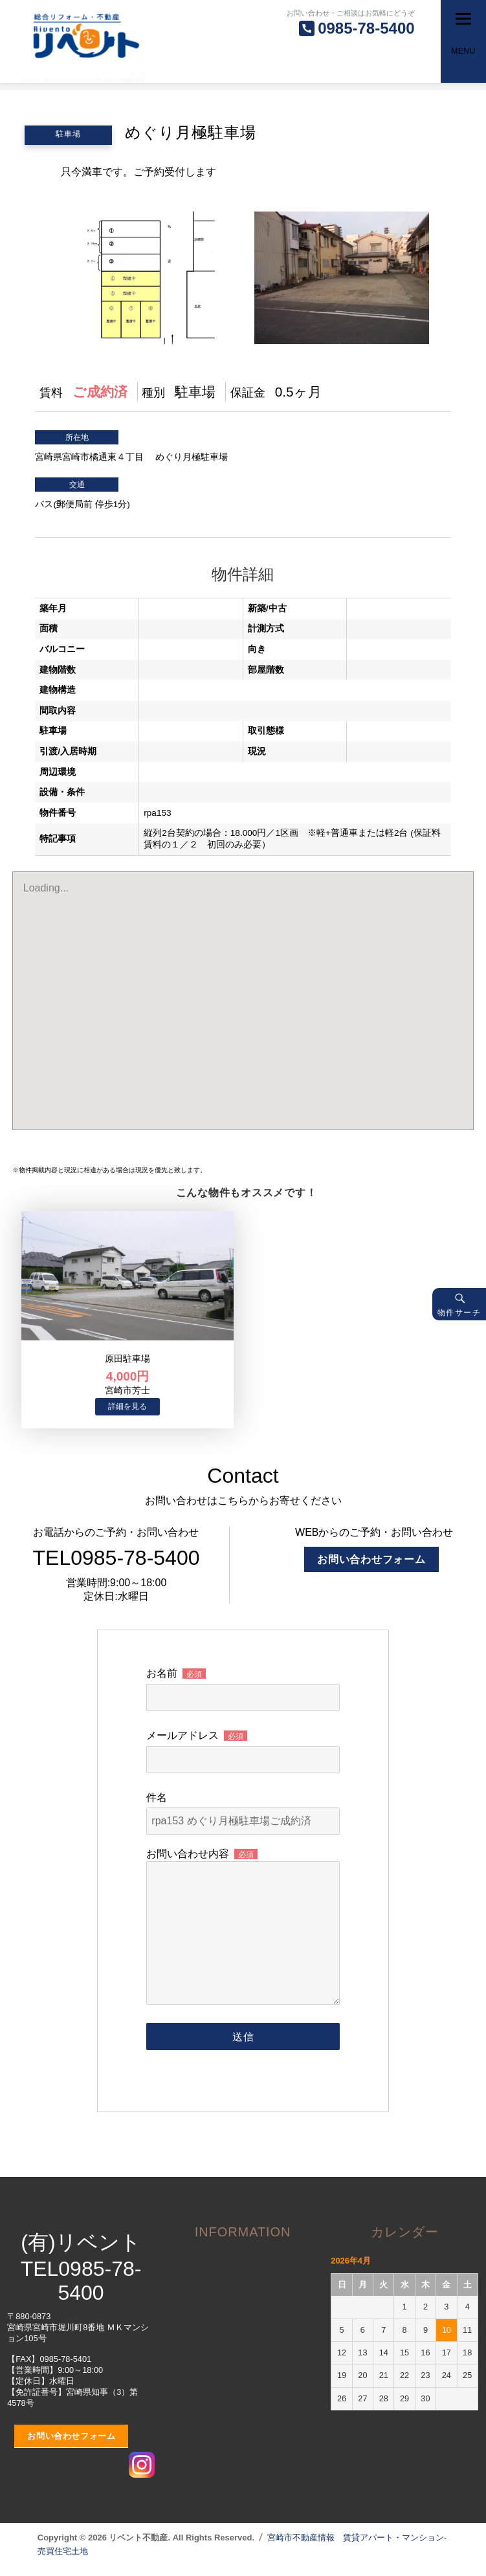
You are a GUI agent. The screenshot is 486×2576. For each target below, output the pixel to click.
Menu (463, 51)
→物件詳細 (127, 1406)
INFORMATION (243, 2232)
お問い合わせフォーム (371, 1559)
